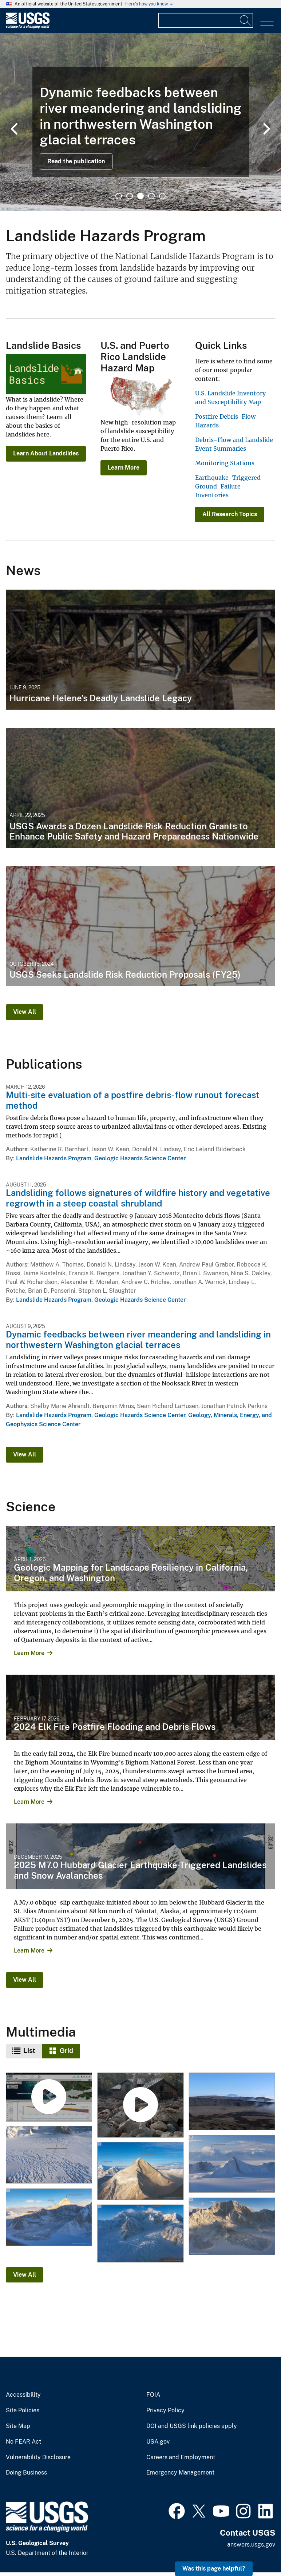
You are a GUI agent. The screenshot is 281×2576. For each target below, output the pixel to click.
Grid (66, 2050)
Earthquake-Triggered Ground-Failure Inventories (228, 486)
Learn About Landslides (46, 453)
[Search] (245, 20)
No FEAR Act (23, 2442)
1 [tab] (118, 196)
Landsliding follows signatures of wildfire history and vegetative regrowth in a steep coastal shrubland (138, 1198)
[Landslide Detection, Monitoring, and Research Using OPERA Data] (49, 2097)
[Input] (205, 20)
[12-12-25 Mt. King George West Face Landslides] (231, 2226)
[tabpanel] (140, 122)
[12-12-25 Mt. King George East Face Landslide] (140, 2171)
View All (24, 1011)
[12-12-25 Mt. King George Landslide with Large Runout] (49, 2217)
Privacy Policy (165, 2410)
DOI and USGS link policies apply (191, 2426)
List (29, 2050)
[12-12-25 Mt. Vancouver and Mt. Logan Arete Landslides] (231, 2164)
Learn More (123, 467)
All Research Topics (229, 514)
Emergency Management (180, 2472)
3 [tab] (140, 196)
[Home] (28, 26)
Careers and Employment (180, 2457)
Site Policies (22, 2410)
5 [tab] (162, 196)
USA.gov (158, 2442)
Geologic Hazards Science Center (140, 1158)
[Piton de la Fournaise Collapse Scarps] (231, 2102)
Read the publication (76, 161)
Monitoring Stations (224, 463)
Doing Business (26, 2472)
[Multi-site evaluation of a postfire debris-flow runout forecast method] (140, 2105)
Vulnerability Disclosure (38, 2457)
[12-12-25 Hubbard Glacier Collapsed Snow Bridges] (49, 2155)
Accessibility (23, 2395)
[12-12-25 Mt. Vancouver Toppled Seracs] (140, 2233)
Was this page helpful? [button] (213, 2568)
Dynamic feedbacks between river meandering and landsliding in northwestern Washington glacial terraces (138, 1339)
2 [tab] (129, 196)
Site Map (18, 2426)
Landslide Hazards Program (53, 1158)
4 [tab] (151, 196)
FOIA (153, 2395)
